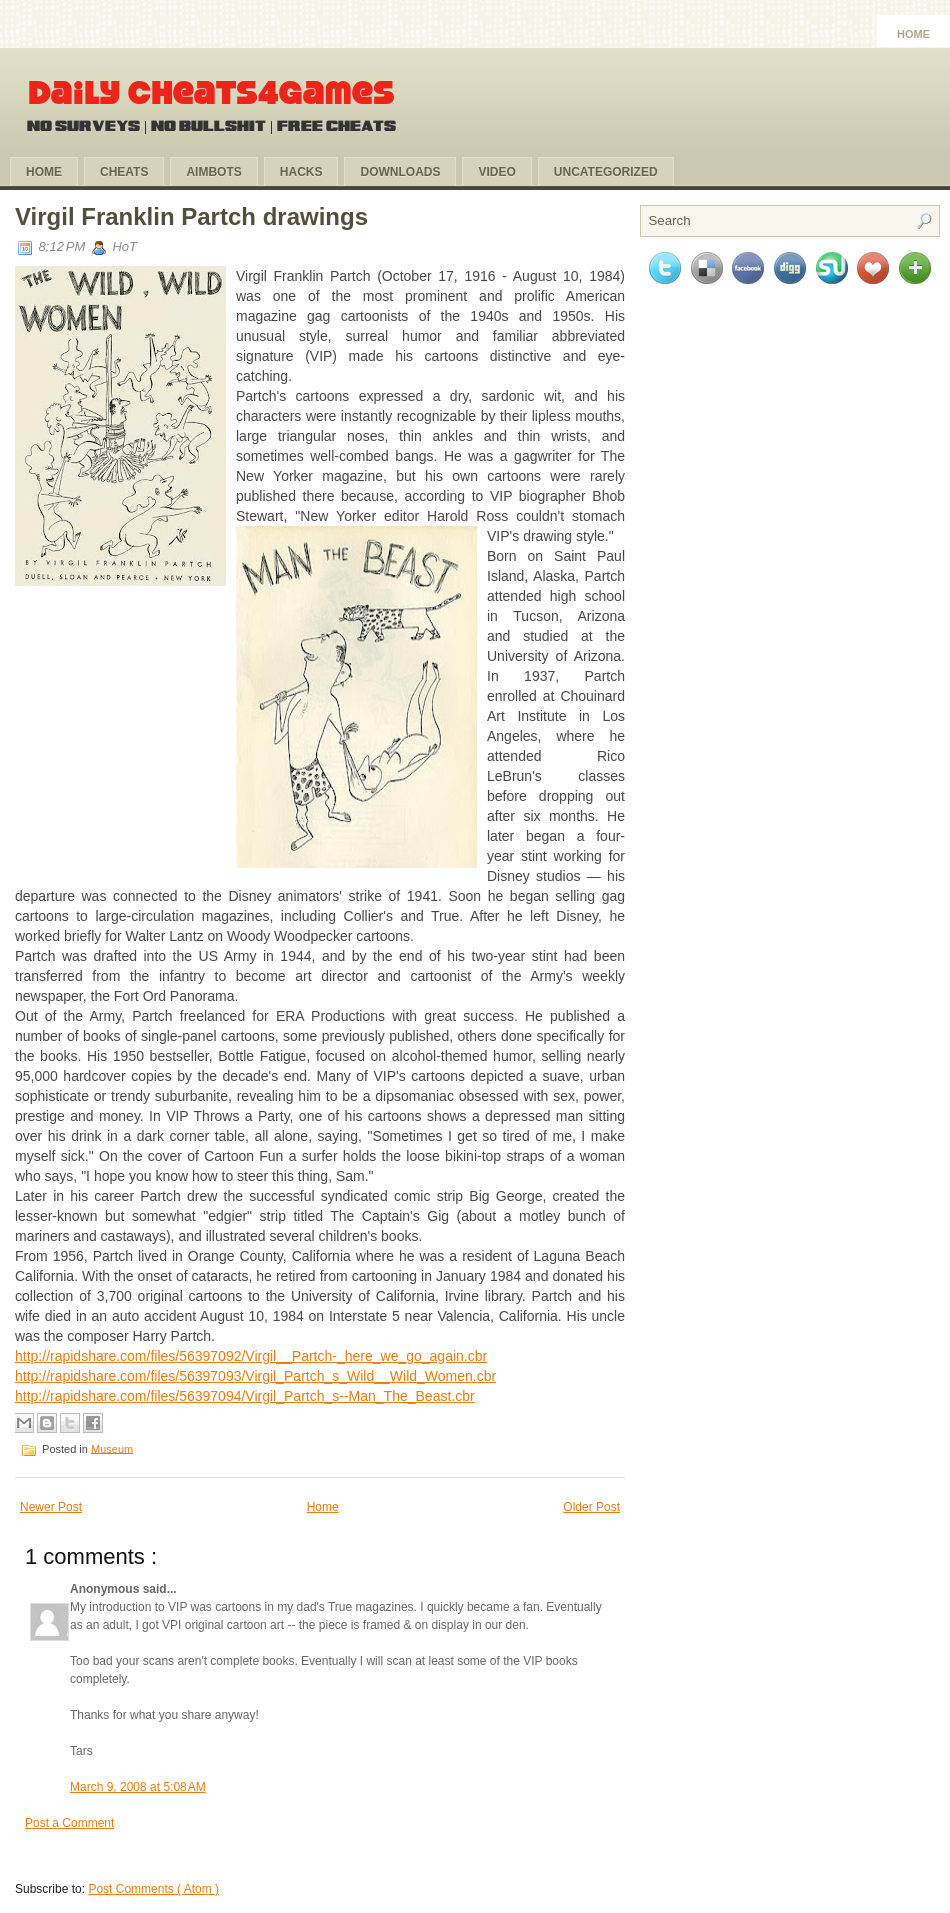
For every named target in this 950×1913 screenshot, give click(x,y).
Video (496, 172)
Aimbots (213, 172)
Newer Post (51, 1507)
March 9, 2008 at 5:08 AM (138, 1787)
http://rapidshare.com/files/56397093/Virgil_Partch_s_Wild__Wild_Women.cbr (255, 1376)
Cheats (124, 172)
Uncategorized (606, 172)
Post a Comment (69, 1823)
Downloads (400, 172)
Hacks (301, 172)
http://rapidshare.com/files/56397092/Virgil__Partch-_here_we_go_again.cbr (251, 1356)
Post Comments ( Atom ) (153, 1889)
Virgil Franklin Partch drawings (191, 216)
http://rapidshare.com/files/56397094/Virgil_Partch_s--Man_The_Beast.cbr (245, 1396)
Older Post (591, 1507)
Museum (112, 1448)
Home (913, 34)
